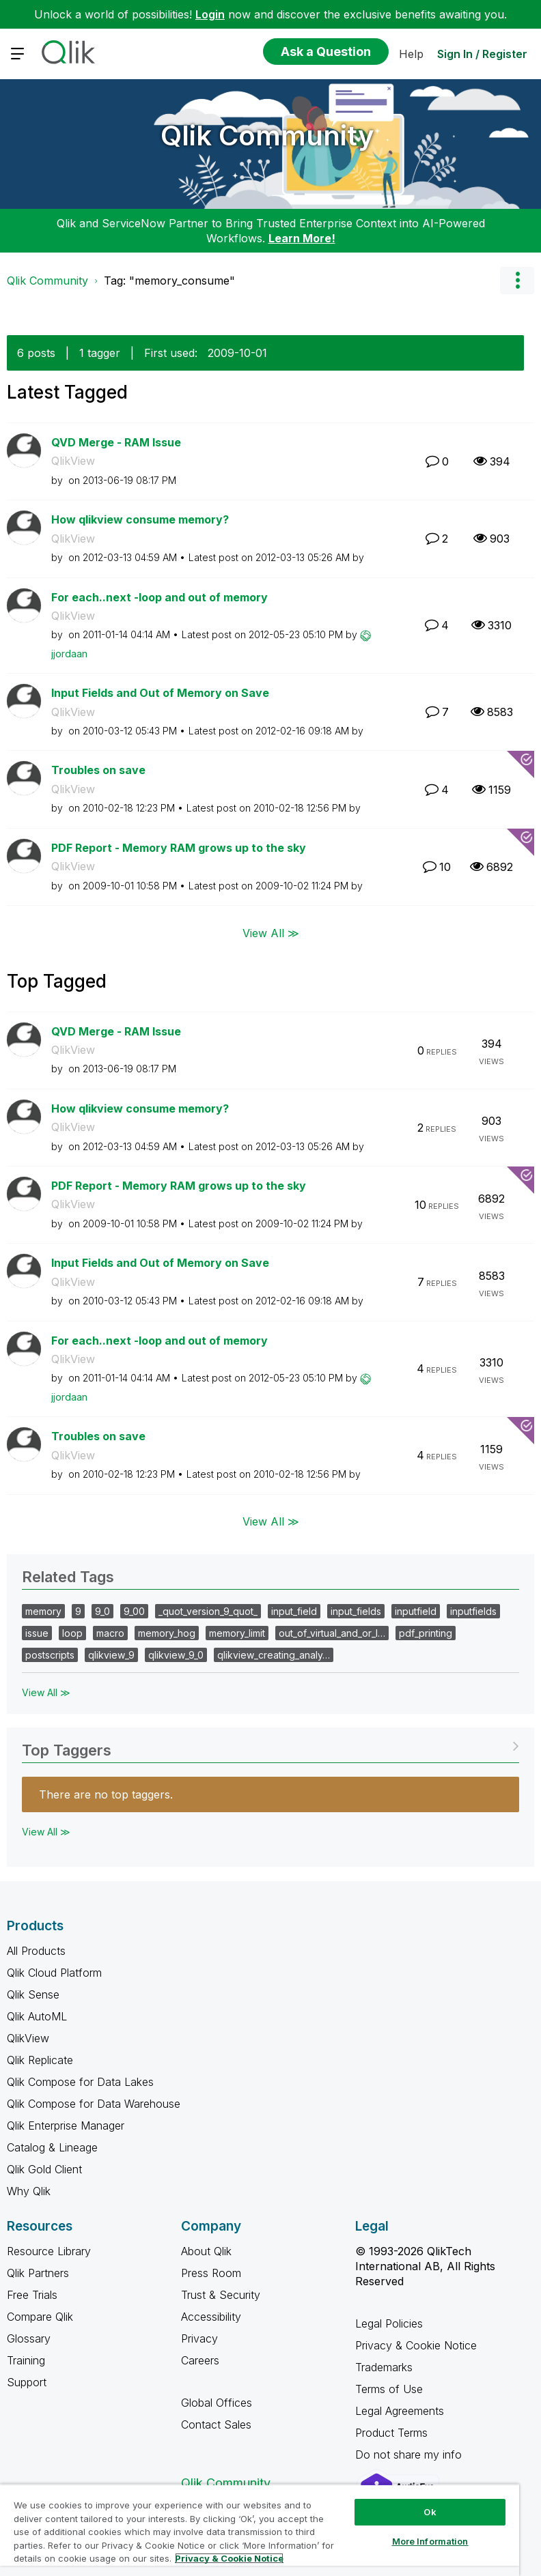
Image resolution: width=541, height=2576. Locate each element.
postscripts (49, 1655)
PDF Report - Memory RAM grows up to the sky (178, 848)
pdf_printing (425, 1633)
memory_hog (166, 1633)
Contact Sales (216, 2424)
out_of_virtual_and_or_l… (332, 1633)
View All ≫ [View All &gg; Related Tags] (46, 1692)
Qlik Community (267, 135)
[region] (259, 2530)
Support (26, 2382)
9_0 (102, 1611)
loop (72, 1633)
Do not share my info (410, 2454)
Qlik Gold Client (44, 2169)
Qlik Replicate (40, 2060)
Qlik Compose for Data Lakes (80, 2082)
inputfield (415, 1611)
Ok (430, 2511)
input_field (294, 1611)
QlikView (73, 461)
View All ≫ (270, 932)
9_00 (134, 1611)
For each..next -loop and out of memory (159, 597)
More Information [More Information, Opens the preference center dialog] (430, 2541)
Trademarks (384, 2367)
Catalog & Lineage (52, 2147)
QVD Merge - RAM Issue (116, 442)
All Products (36, 1951)
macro (110, 1633)
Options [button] (517, 280)
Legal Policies (389, 2323)
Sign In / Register (482, 54)
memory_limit (237, 1633)
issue (36, 1633)
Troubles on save (98, 770)
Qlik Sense (33, 1994)
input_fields (356, 1611)
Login (210, 14)
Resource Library (49, 2251)
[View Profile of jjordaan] (69, 653)
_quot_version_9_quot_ (208, 1611)
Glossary (29, 2338)
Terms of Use (389, 2389)
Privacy (199, 2338)
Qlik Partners (38, 2273)
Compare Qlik (40, 2316)
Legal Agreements (399, 2411)
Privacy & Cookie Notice (416, 2345)
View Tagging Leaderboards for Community (270, 1745)
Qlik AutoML (37, 2016)
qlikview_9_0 (176, 1655)
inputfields (473, 1611)
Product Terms (391, 2432)
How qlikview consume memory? (140, 519)
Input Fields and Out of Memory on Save (160, 693)
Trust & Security (220, 2295)
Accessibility (211, 2316)
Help (411, 54)
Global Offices (216, 2402)
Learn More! (301, 238)
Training (26, 2360)
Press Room (211, 2273)
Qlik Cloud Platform (54, 1972)
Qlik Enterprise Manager (65, 2125)
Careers (200, 2360)
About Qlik (206, 2251)
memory (43, 1611)
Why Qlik (29, 2191)
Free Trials (32, 2295)
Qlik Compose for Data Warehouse (93, 2103)
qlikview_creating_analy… (273, 1655)
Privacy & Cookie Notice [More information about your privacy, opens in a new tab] (229, 2558)
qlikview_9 (111, 1655)
